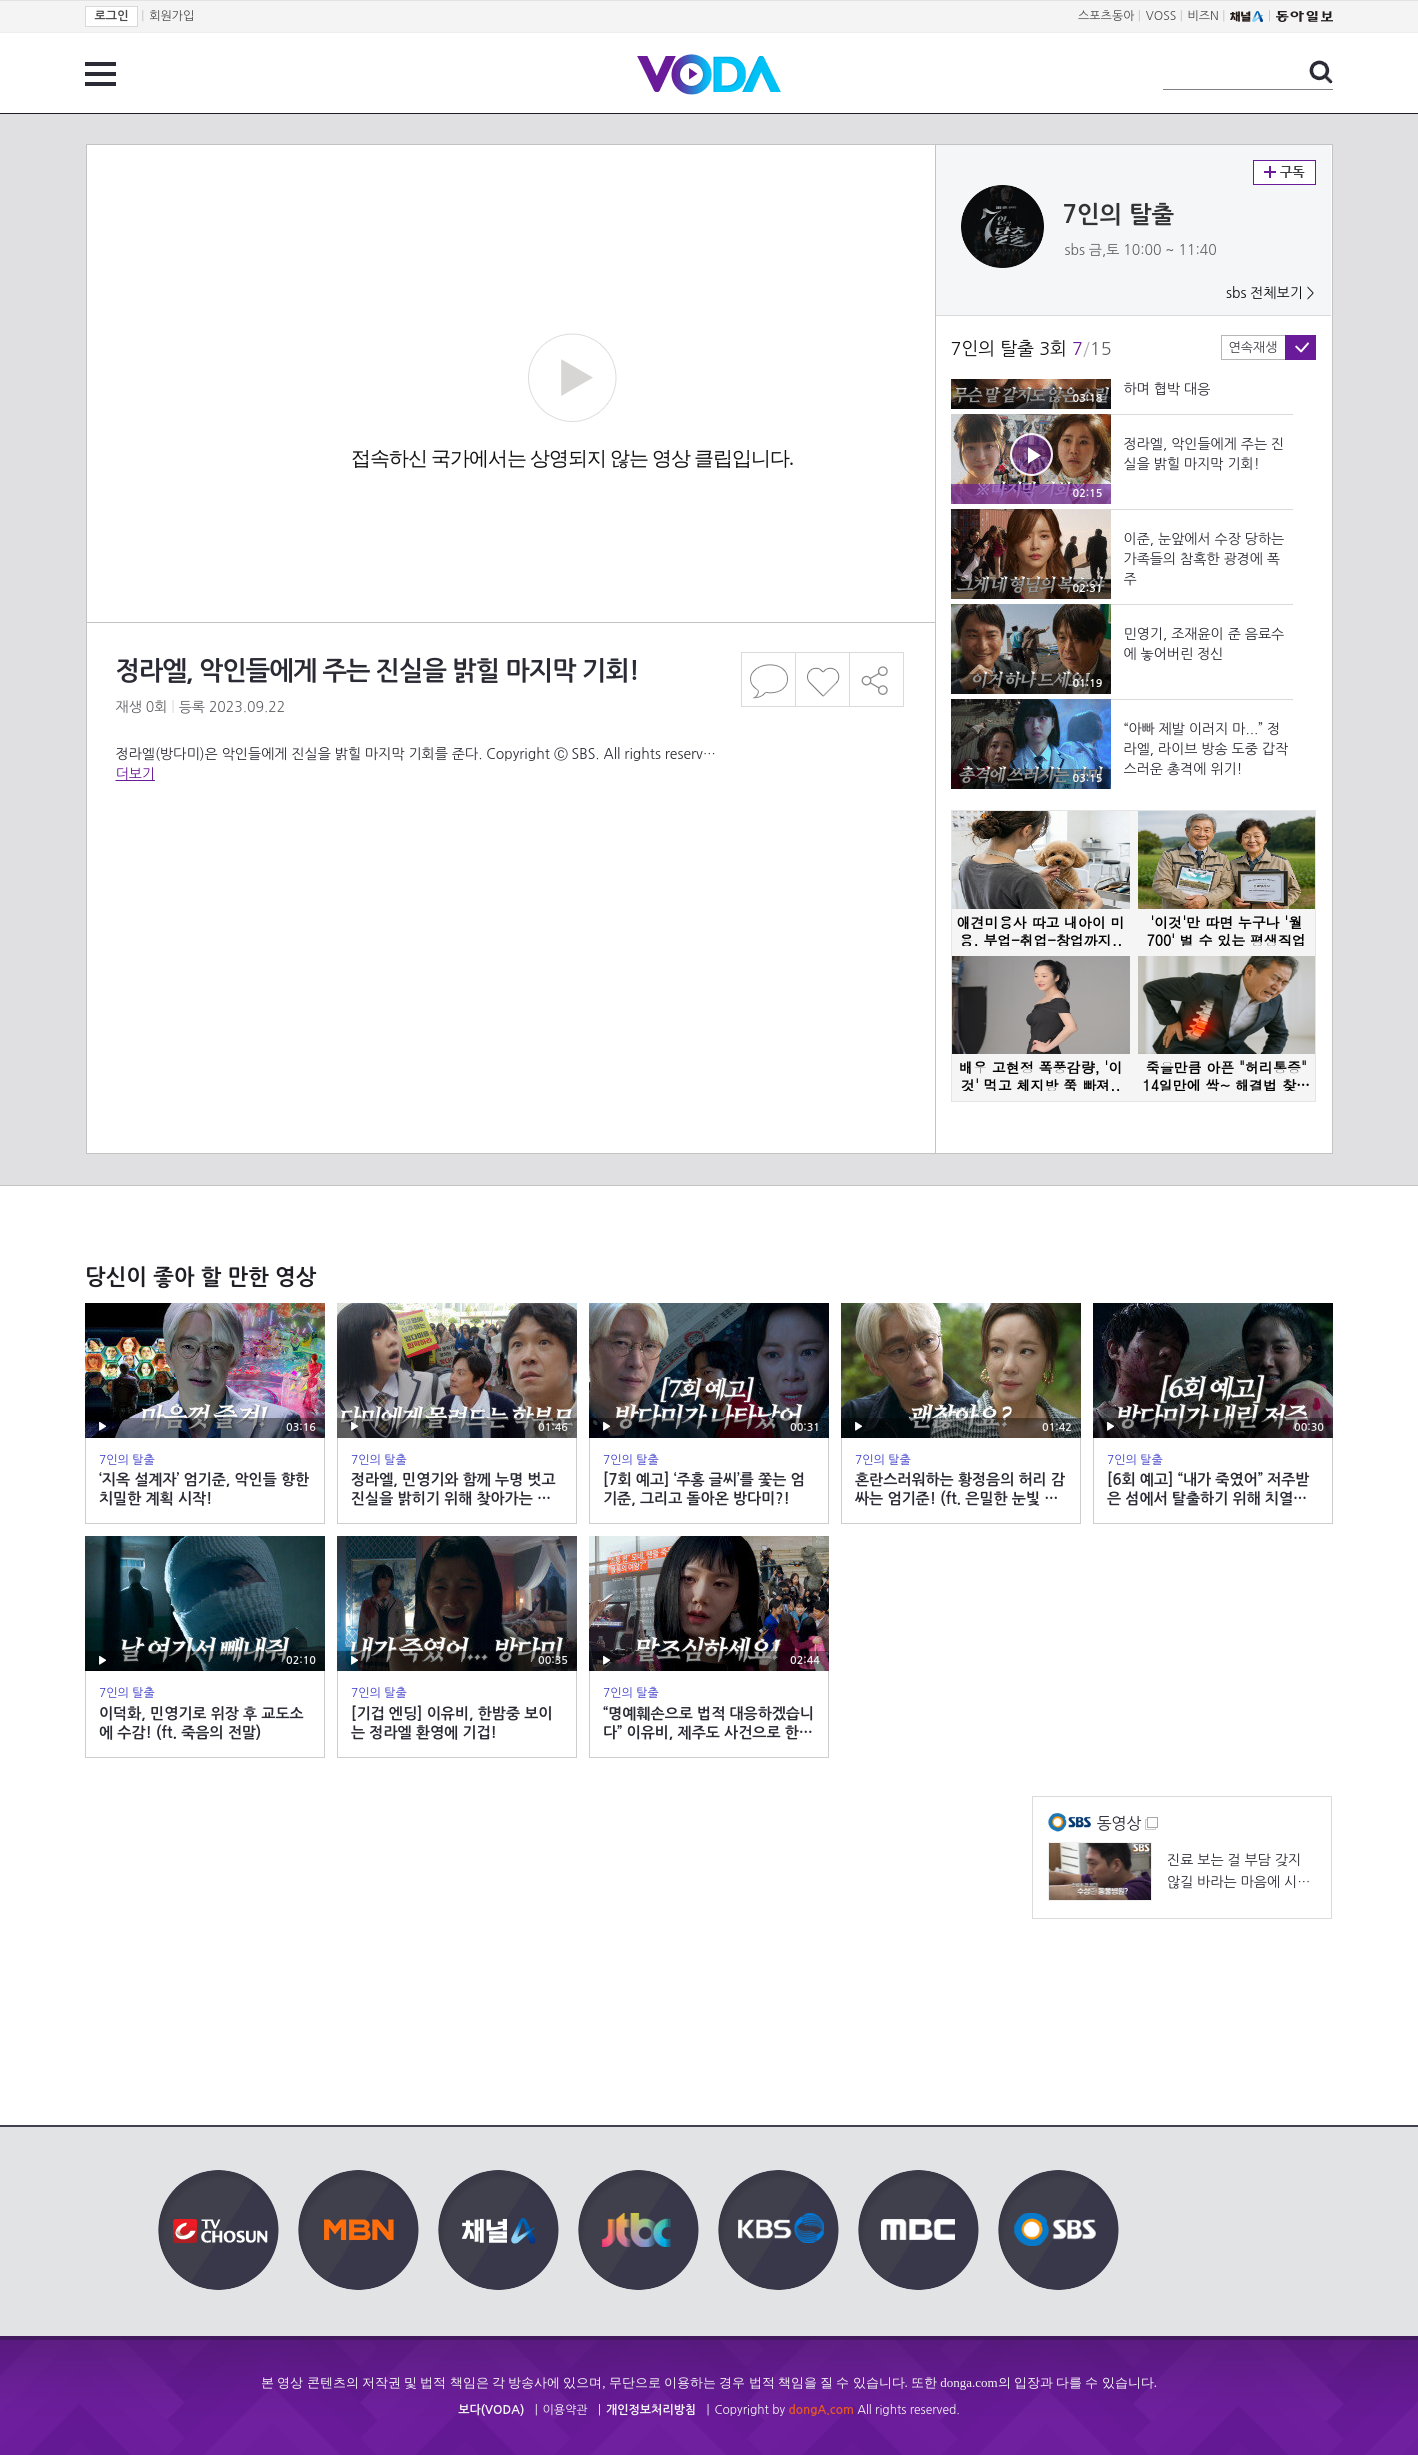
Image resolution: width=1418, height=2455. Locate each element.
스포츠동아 (1106, 16)
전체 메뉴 (100, 74)
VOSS (1161, 16)
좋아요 (822, 679)
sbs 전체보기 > (1270, 293)
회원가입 (171, 16)
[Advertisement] (509, 876)
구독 (1284, 172)
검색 (1321, 72)
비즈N (1203, 16)
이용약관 (565, 2410)
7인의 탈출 (1119, 215)
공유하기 (877, 679)
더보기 (135, 774)
